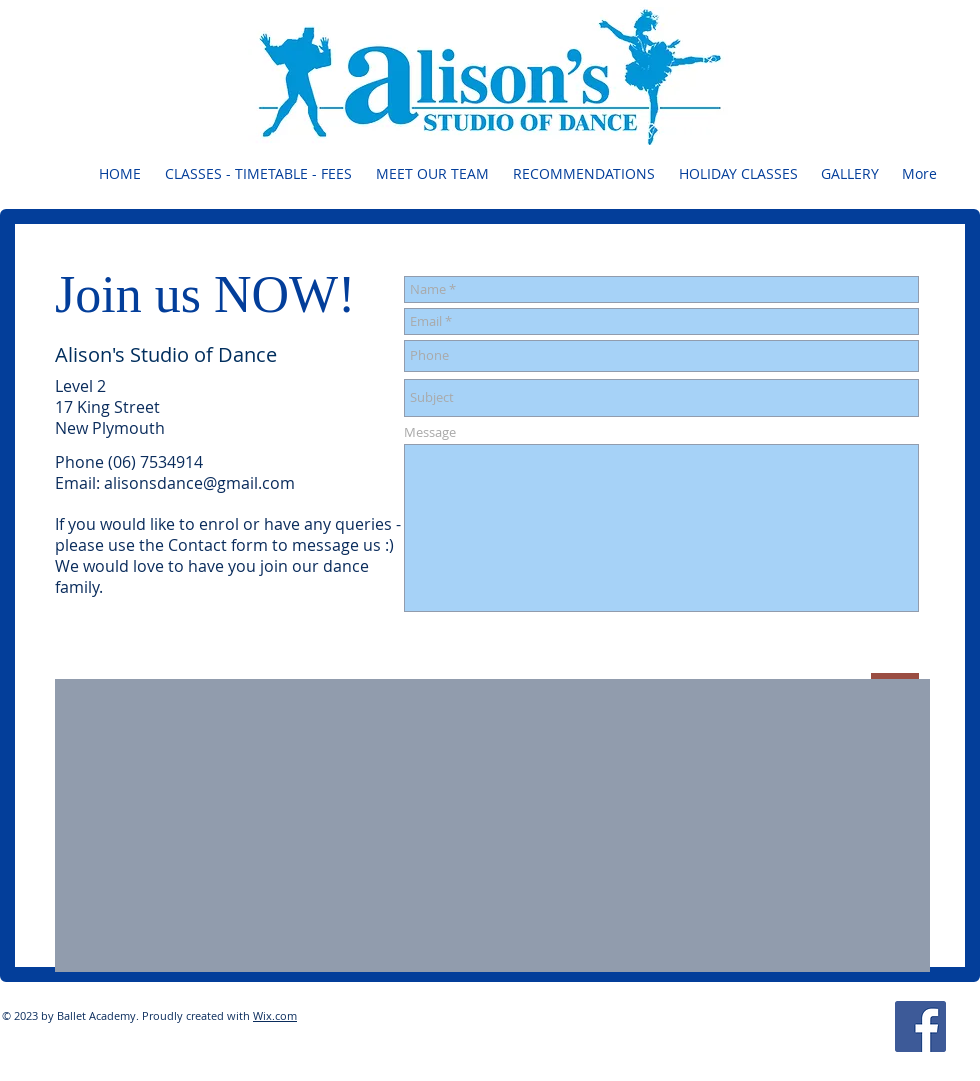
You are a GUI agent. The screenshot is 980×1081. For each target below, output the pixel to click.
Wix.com (275, 1015)
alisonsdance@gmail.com (199, 483)
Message (430, 432)
